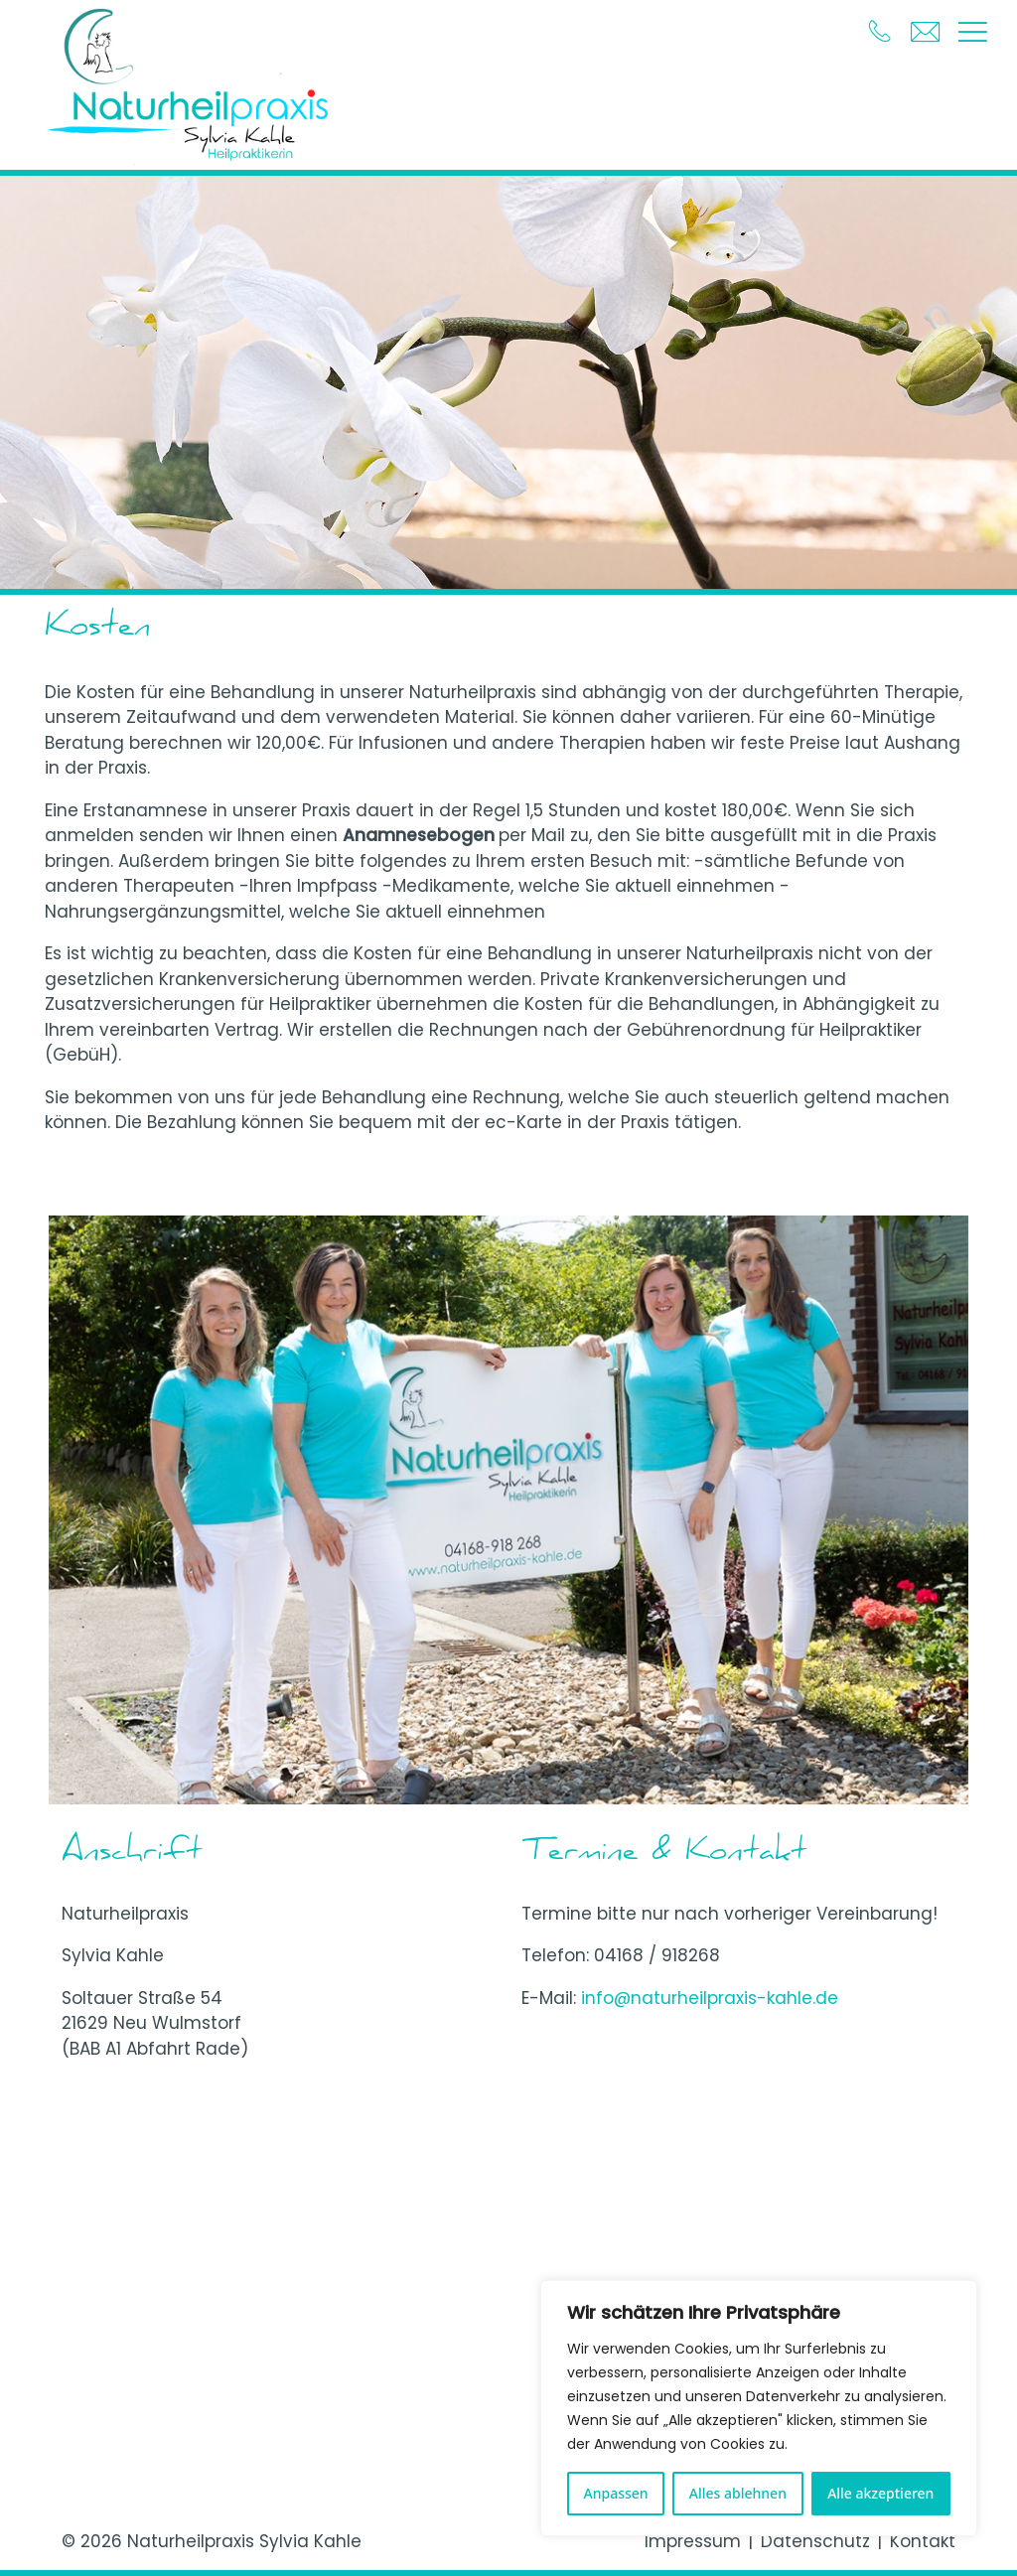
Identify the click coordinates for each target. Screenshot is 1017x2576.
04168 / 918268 (657, 1955)
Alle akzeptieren (880, 2493)
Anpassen (616, 2493)
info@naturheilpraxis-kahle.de (709, 1998)
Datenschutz (815, 2541)
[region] (758, 2408)
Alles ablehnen (738, 2493)
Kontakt (922, 2541)
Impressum (693, 2541)
